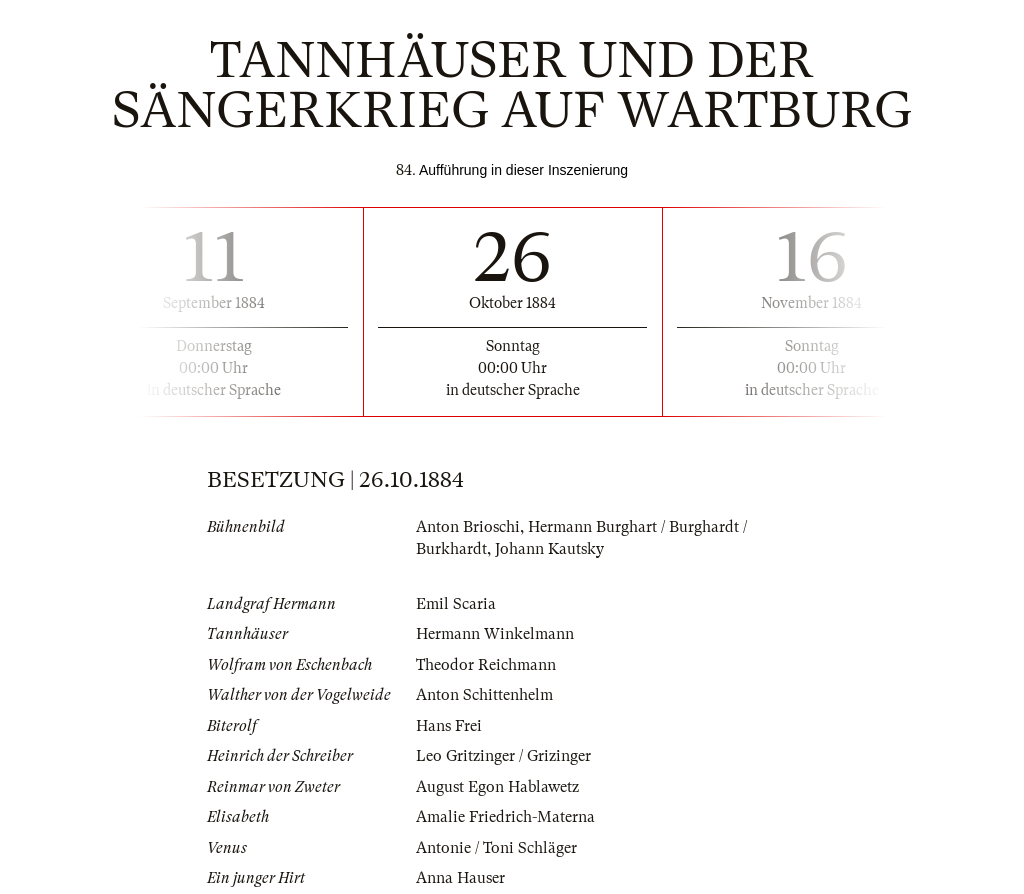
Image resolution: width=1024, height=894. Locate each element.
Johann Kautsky (549, 549)
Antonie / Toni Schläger (496, 848)
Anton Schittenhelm (484, 695)
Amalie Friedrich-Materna (505, 817)
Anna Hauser (460, 878)
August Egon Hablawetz (497, 787)
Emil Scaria (456, 604)
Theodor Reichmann (486, 665)
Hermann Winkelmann (495, 634)
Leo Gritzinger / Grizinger (503, 756)
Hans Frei (449, 726)
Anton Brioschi (468, 527)
